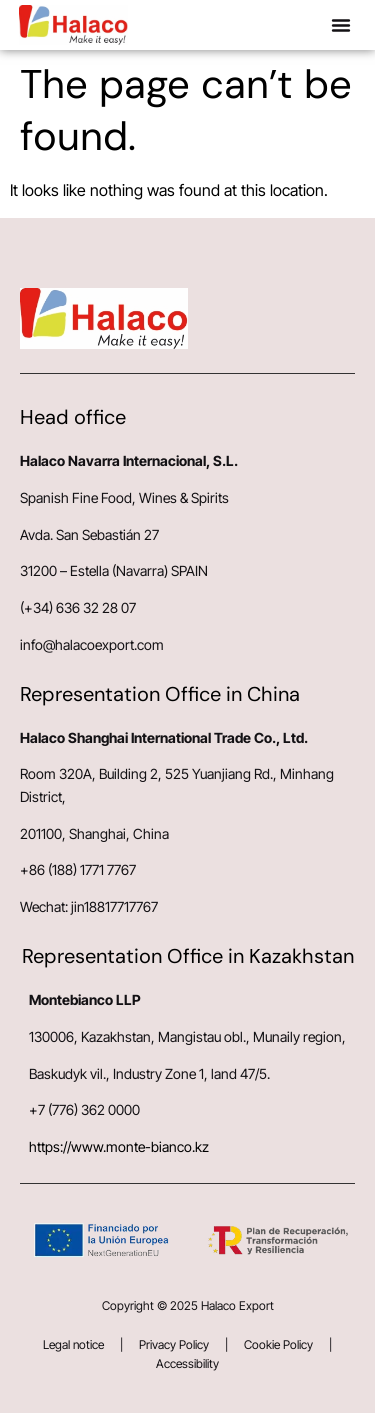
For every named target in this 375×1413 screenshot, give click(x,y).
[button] (341, 25)
